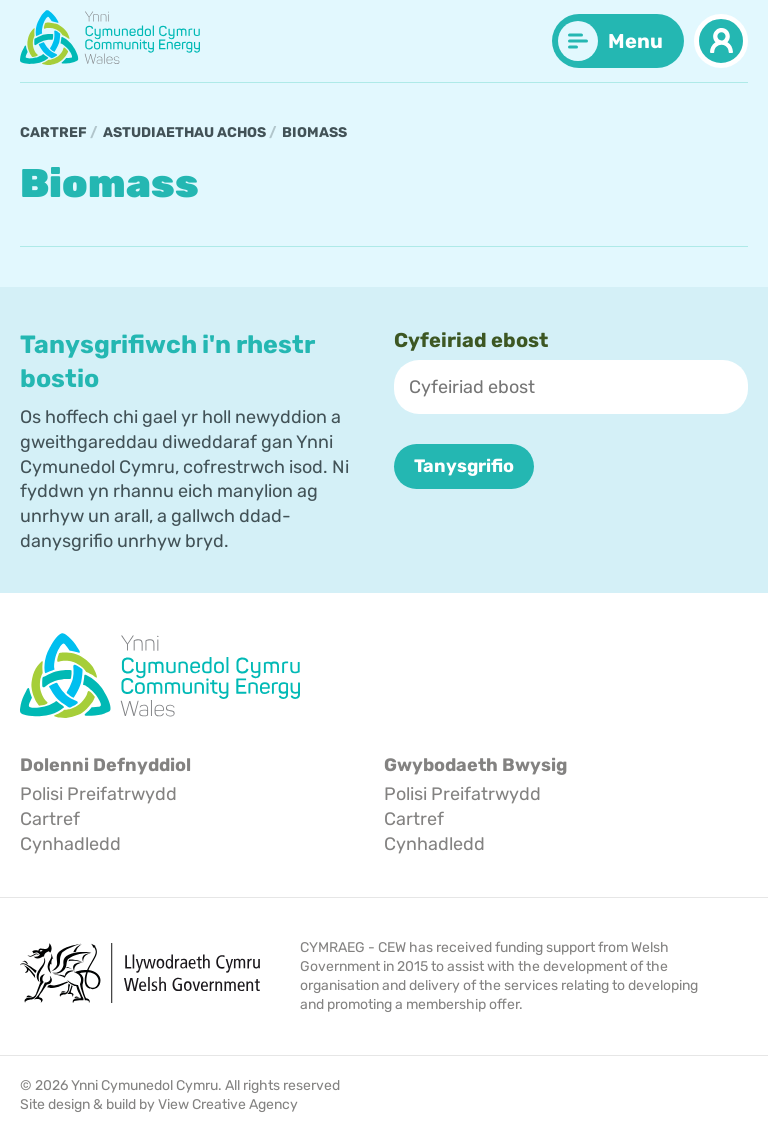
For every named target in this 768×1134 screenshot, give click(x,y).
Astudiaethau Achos (184, 132)
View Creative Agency (228, 1104)
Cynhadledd (70, 844)
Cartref (53, 132)
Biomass (314, 132)
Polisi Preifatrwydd (98, 795)
